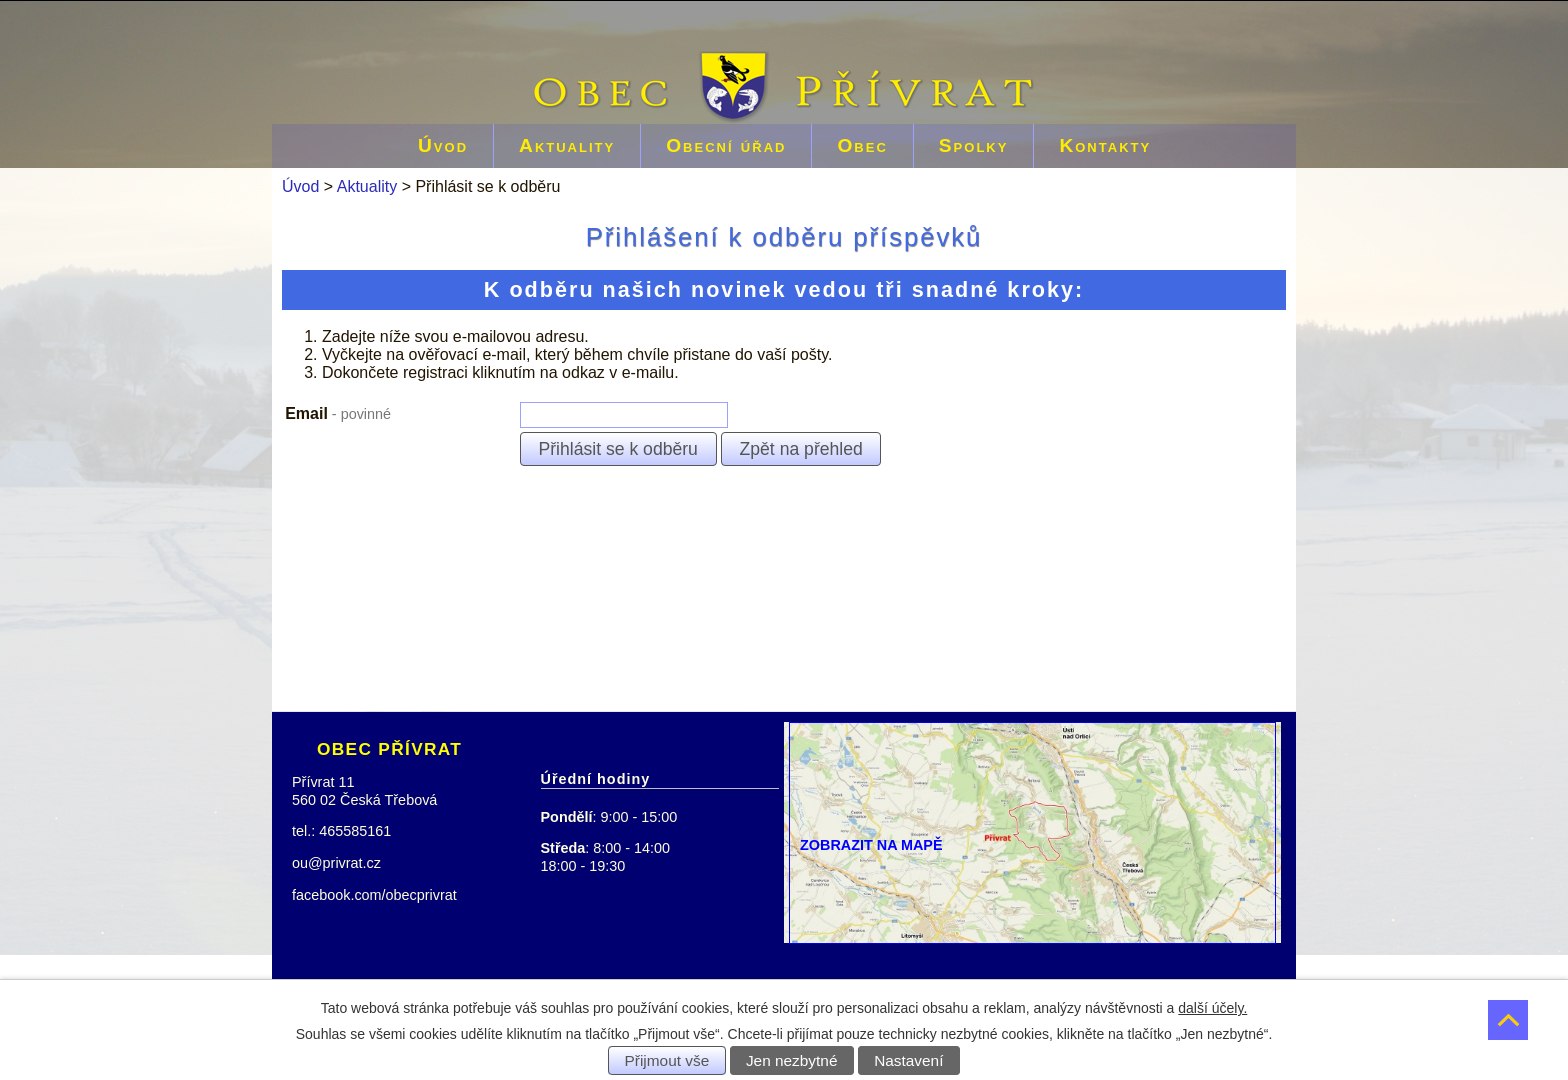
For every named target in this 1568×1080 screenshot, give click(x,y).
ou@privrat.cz (336, 863)
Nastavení (908, 1060)
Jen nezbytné (792, 1060)
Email (338, 413)
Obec (862, 145)
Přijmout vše (667, 1060)
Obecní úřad (726, 145)
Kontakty (1105, 145)
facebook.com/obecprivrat (374, 895)
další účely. (1212, 1008)
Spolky (974, 145)
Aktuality (567, 145)
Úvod (443, 145)
